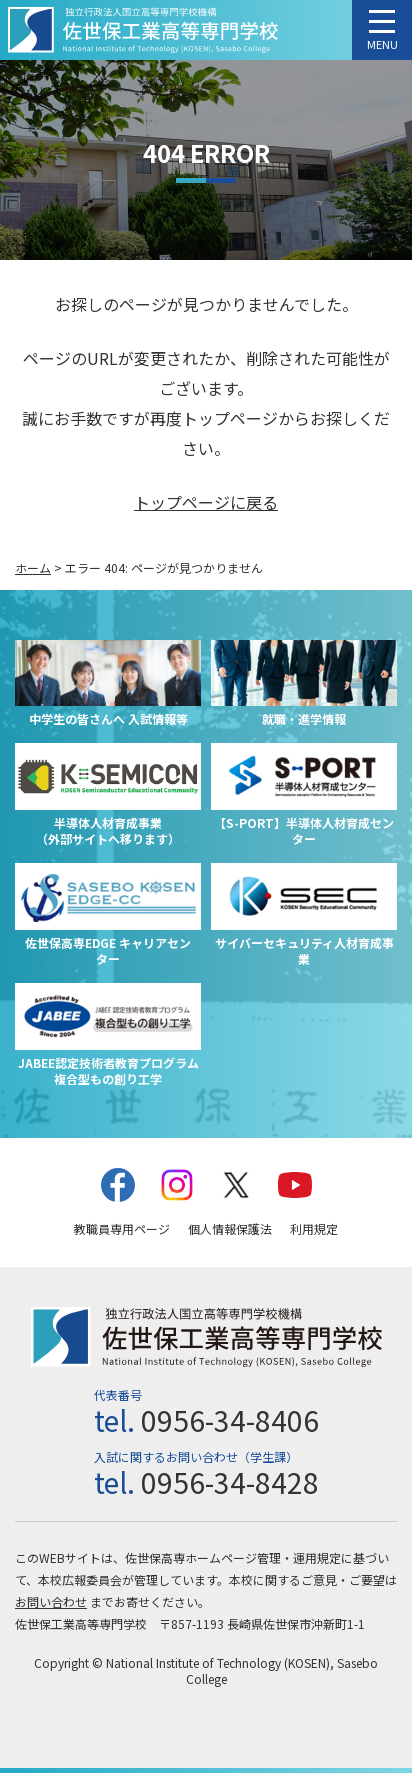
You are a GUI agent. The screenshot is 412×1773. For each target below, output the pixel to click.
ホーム (33, 567)
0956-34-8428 (230, 1482)
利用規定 (314, 1228)
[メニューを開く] (382, 30)
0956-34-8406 (230, 1420)
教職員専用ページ (122, 1228)
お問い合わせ (51, 1601)
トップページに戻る (206, 502)
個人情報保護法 (230, 1228)
